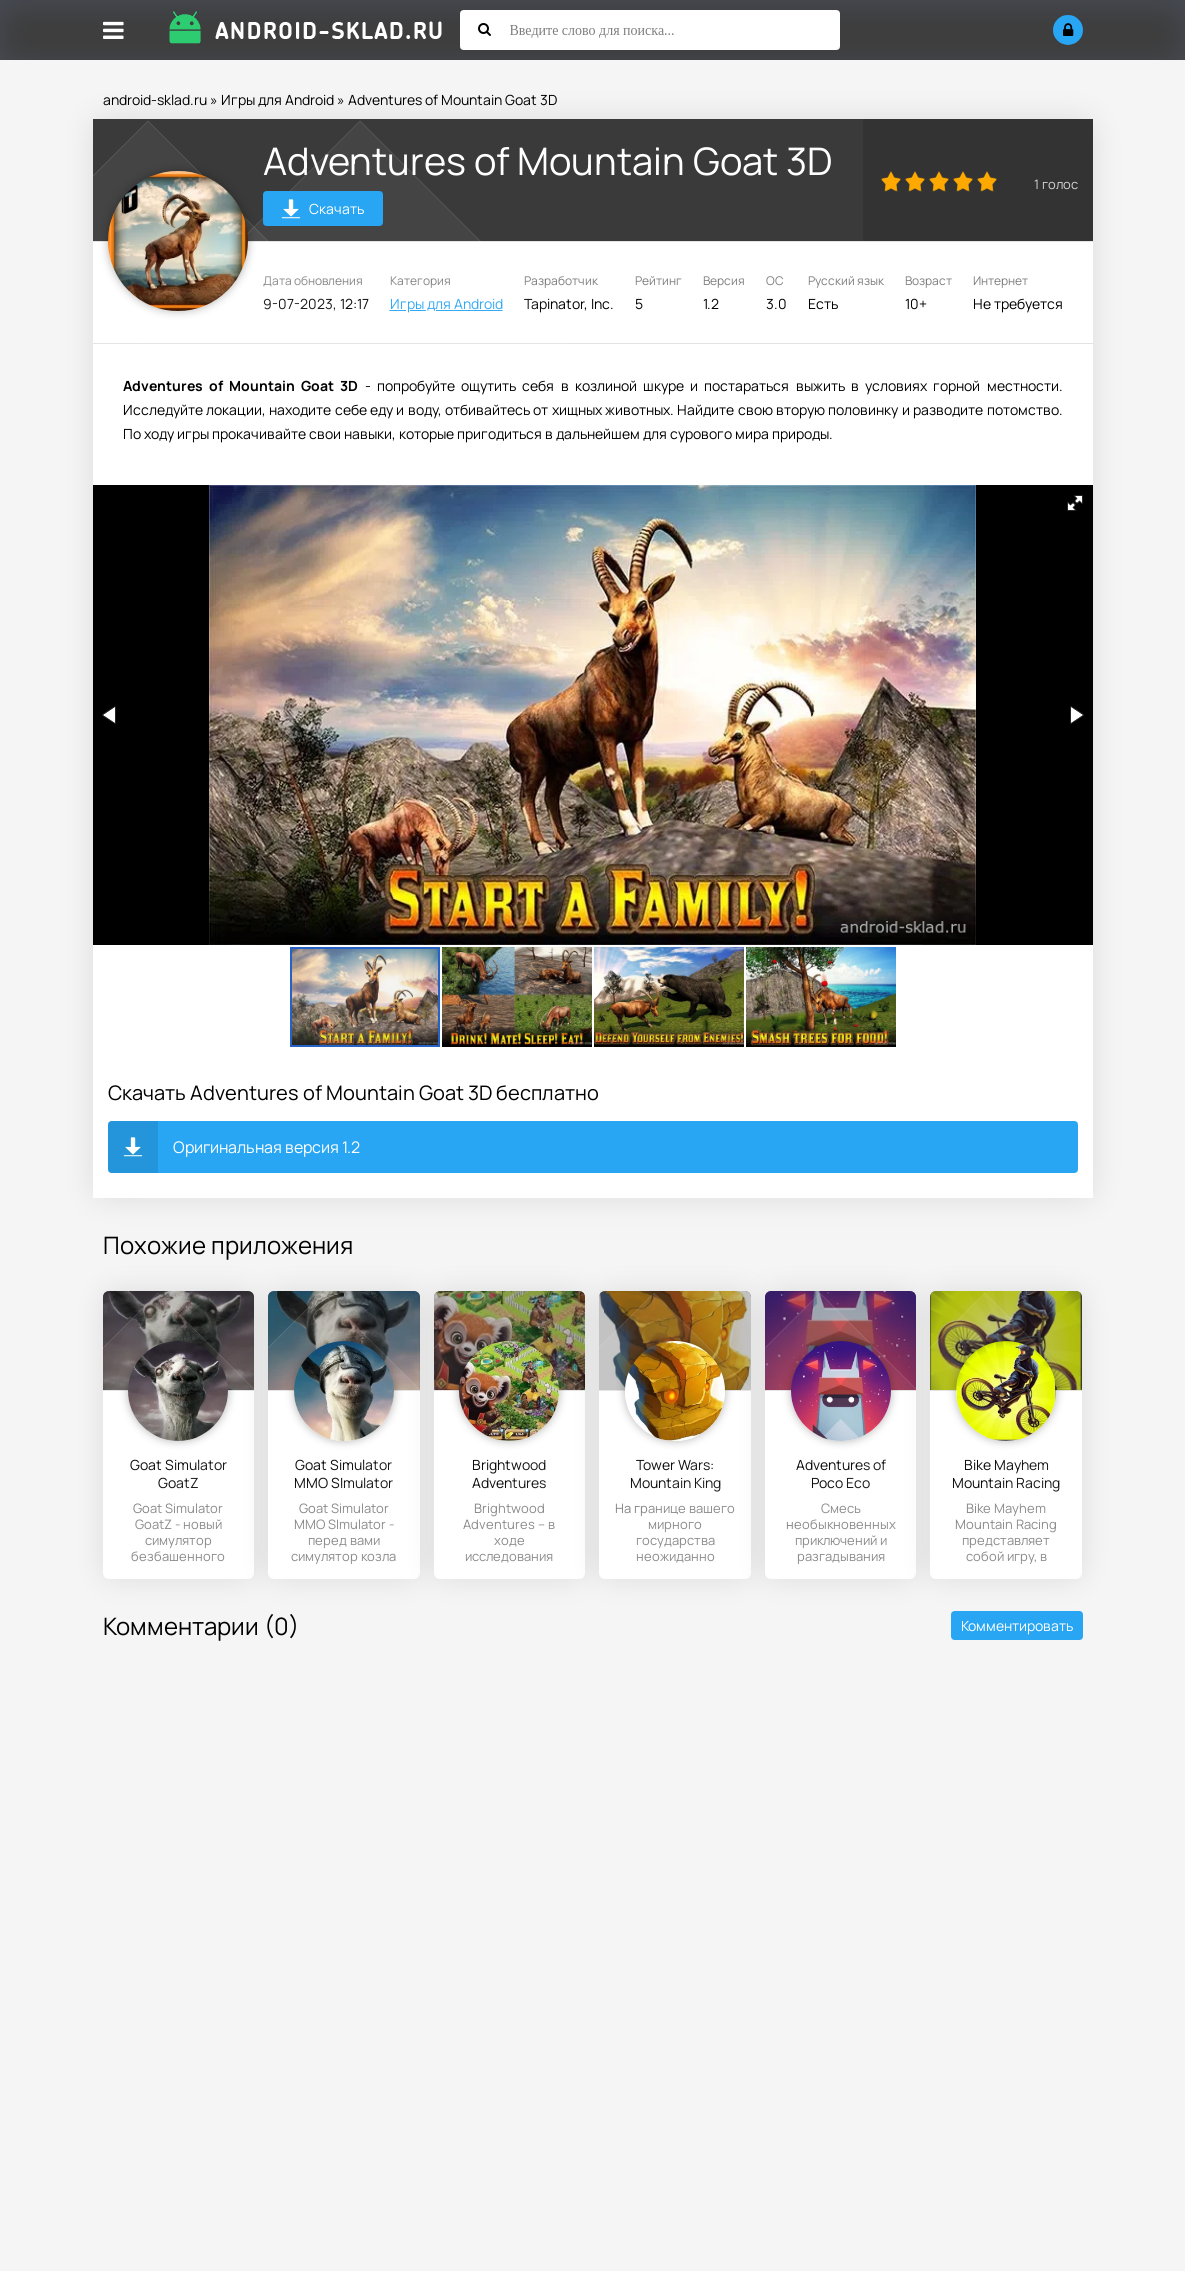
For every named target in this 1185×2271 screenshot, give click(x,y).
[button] (1075, 503)
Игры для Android (277, 99)
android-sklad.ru (155, 99)
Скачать (322, 211)
